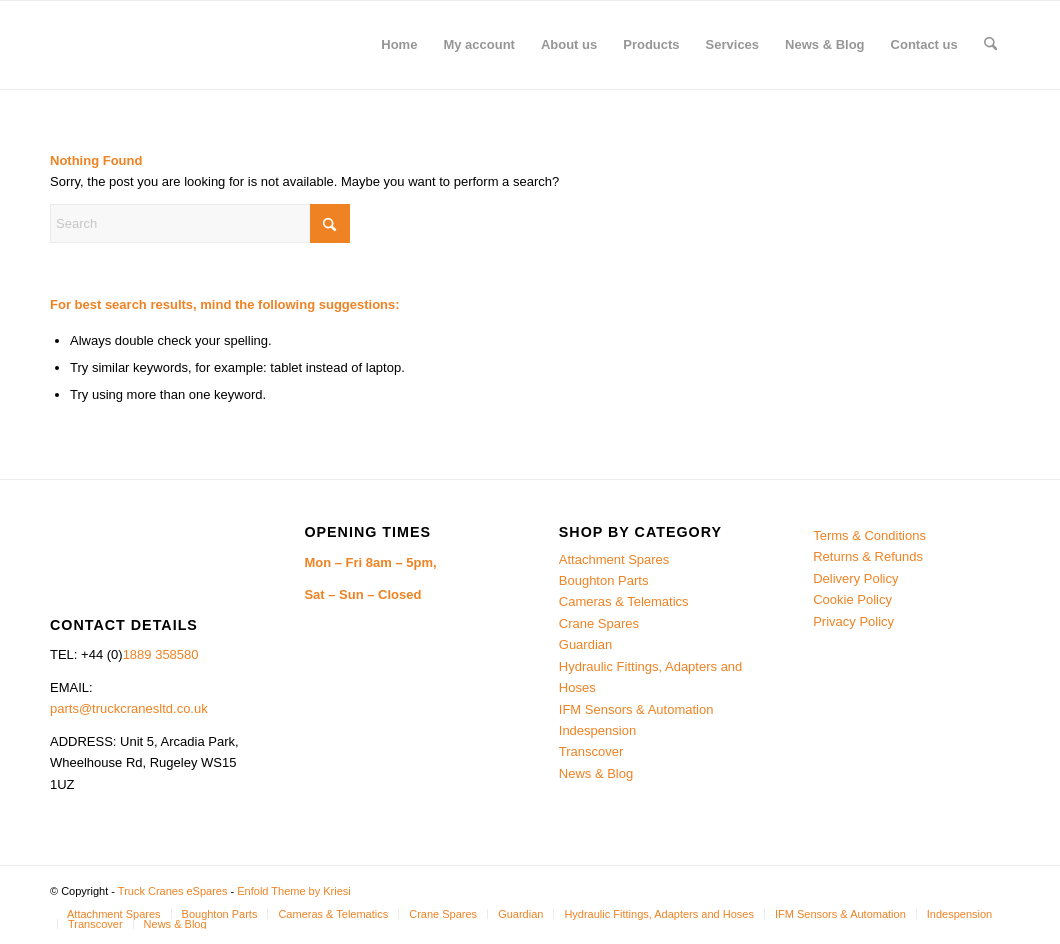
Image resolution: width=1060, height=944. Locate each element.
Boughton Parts (604, 580)
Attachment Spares (614, 559)
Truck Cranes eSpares (173, 891)
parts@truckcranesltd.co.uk (129, 708)
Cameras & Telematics (624, 601)
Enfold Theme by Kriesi (294, 891)
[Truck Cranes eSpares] (200, 45)
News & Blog (596, 773)
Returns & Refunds (868, 556)
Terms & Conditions (869, 535)
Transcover (591, 751)
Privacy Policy (853, 621)
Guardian (585, 644)
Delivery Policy (855, 578)
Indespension (597, 730)
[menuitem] (399, 45)
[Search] (990, 45)
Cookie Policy (852, 599)
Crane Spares (599, 623)
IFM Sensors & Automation (636, 709)
